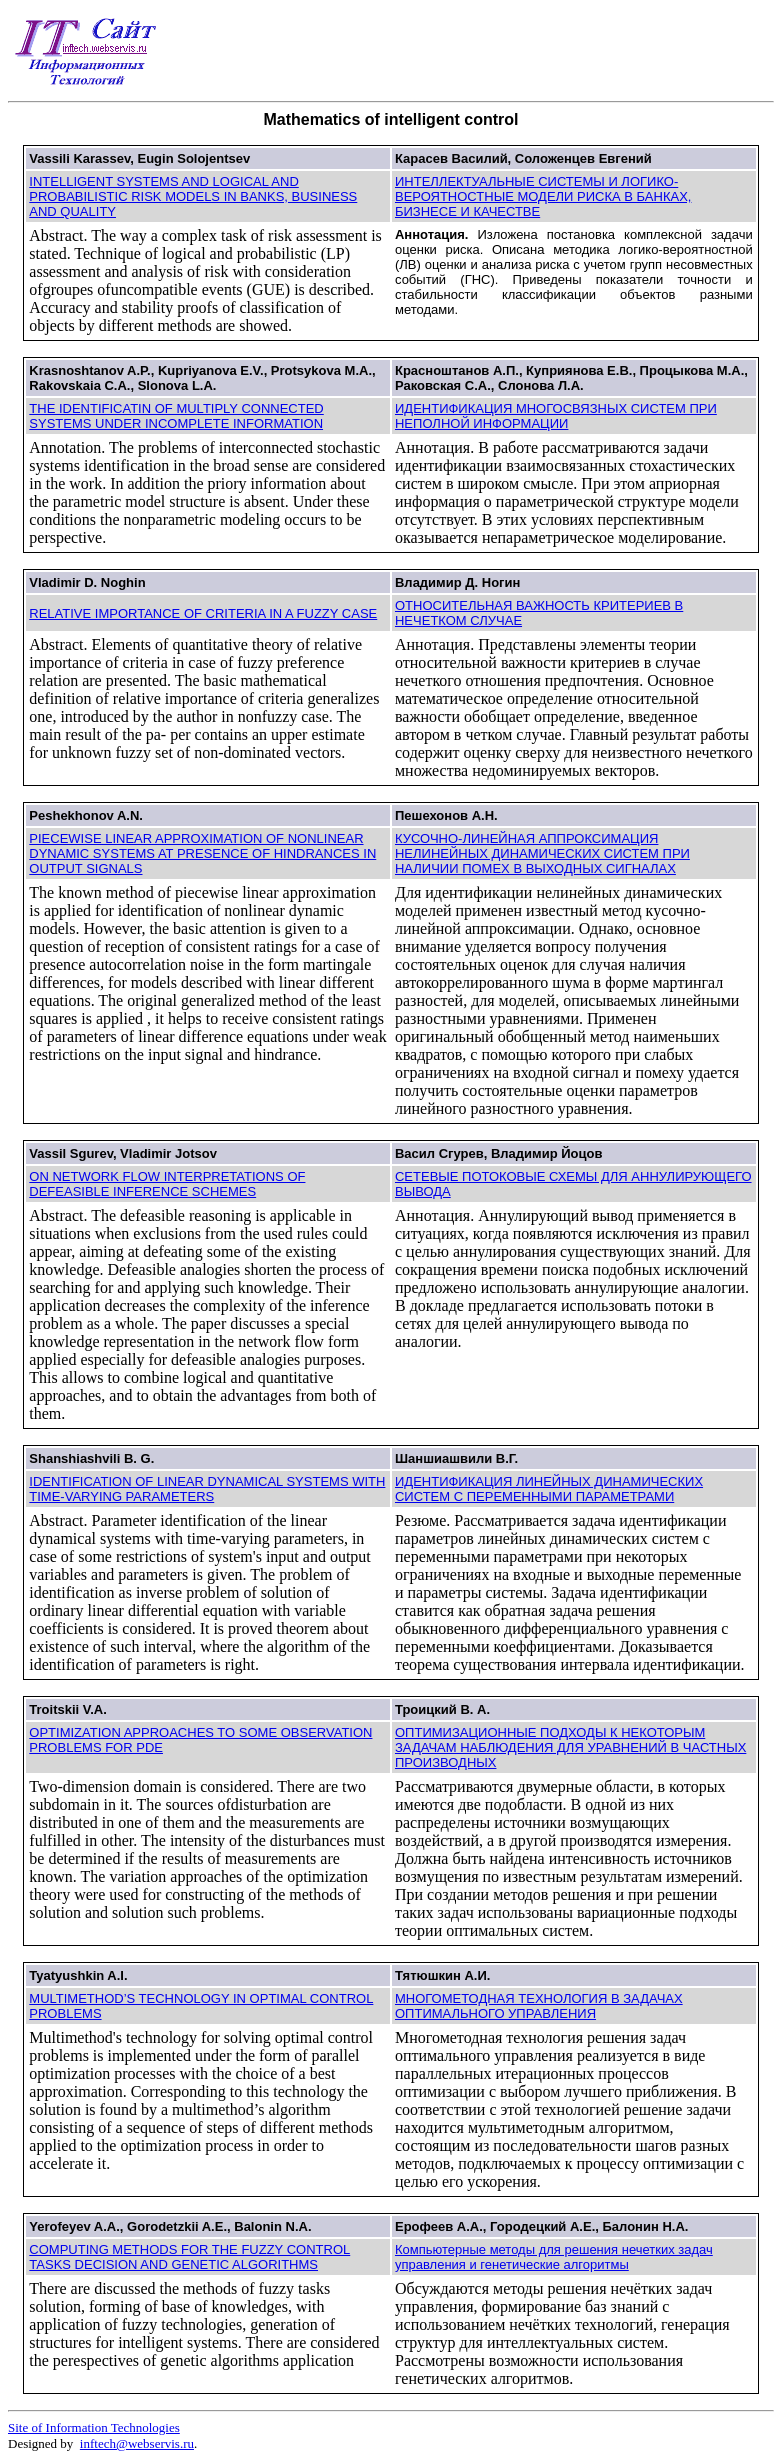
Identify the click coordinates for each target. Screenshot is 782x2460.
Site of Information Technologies (94, 2427)
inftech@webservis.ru (137, 2443)
